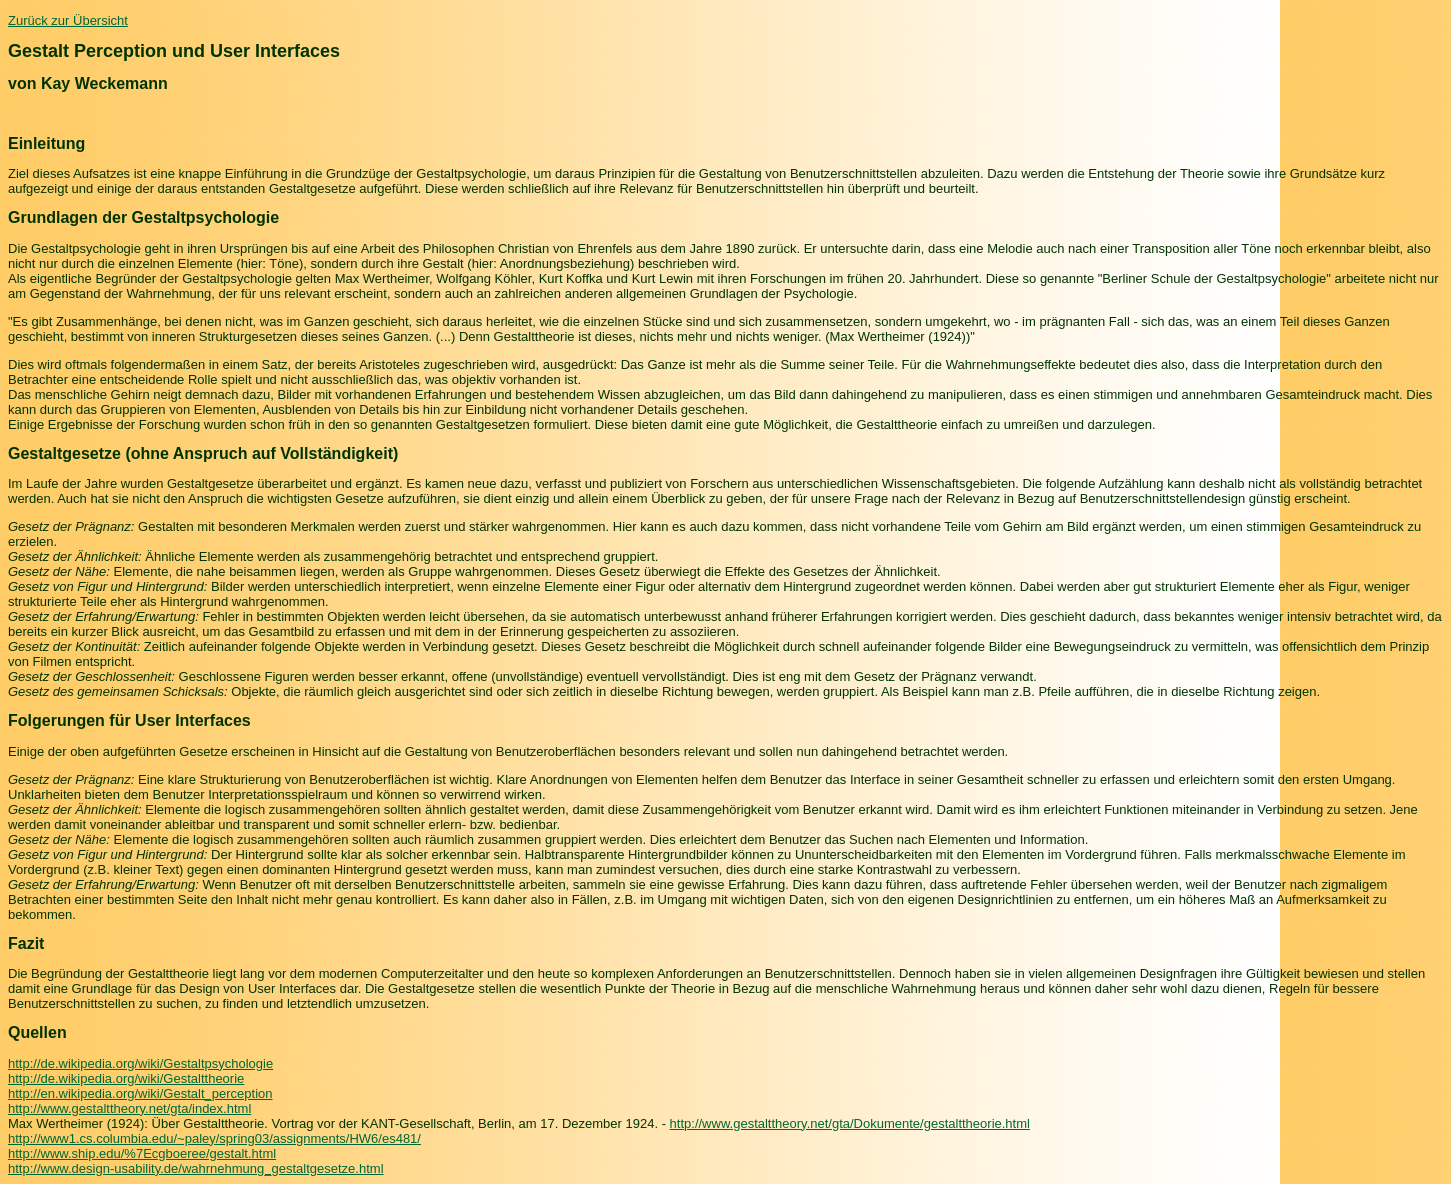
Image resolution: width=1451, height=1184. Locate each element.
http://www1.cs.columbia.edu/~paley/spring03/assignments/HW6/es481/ (214, 1138)
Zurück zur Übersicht (68, 20)
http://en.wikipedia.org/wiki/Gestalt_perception (140, 1093)
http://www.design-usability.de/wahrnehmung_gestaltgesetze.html (196, 1168)
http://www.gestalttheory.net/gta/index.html (129, 1108)
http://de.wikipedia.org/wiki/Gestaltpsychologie (140, 1063)
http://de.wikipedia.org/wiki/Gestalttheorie (126, 1078)
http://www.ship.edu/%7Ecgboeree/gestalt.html (142, 1153)
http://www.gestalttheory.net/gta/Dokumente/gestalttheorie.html (850, 1123)
